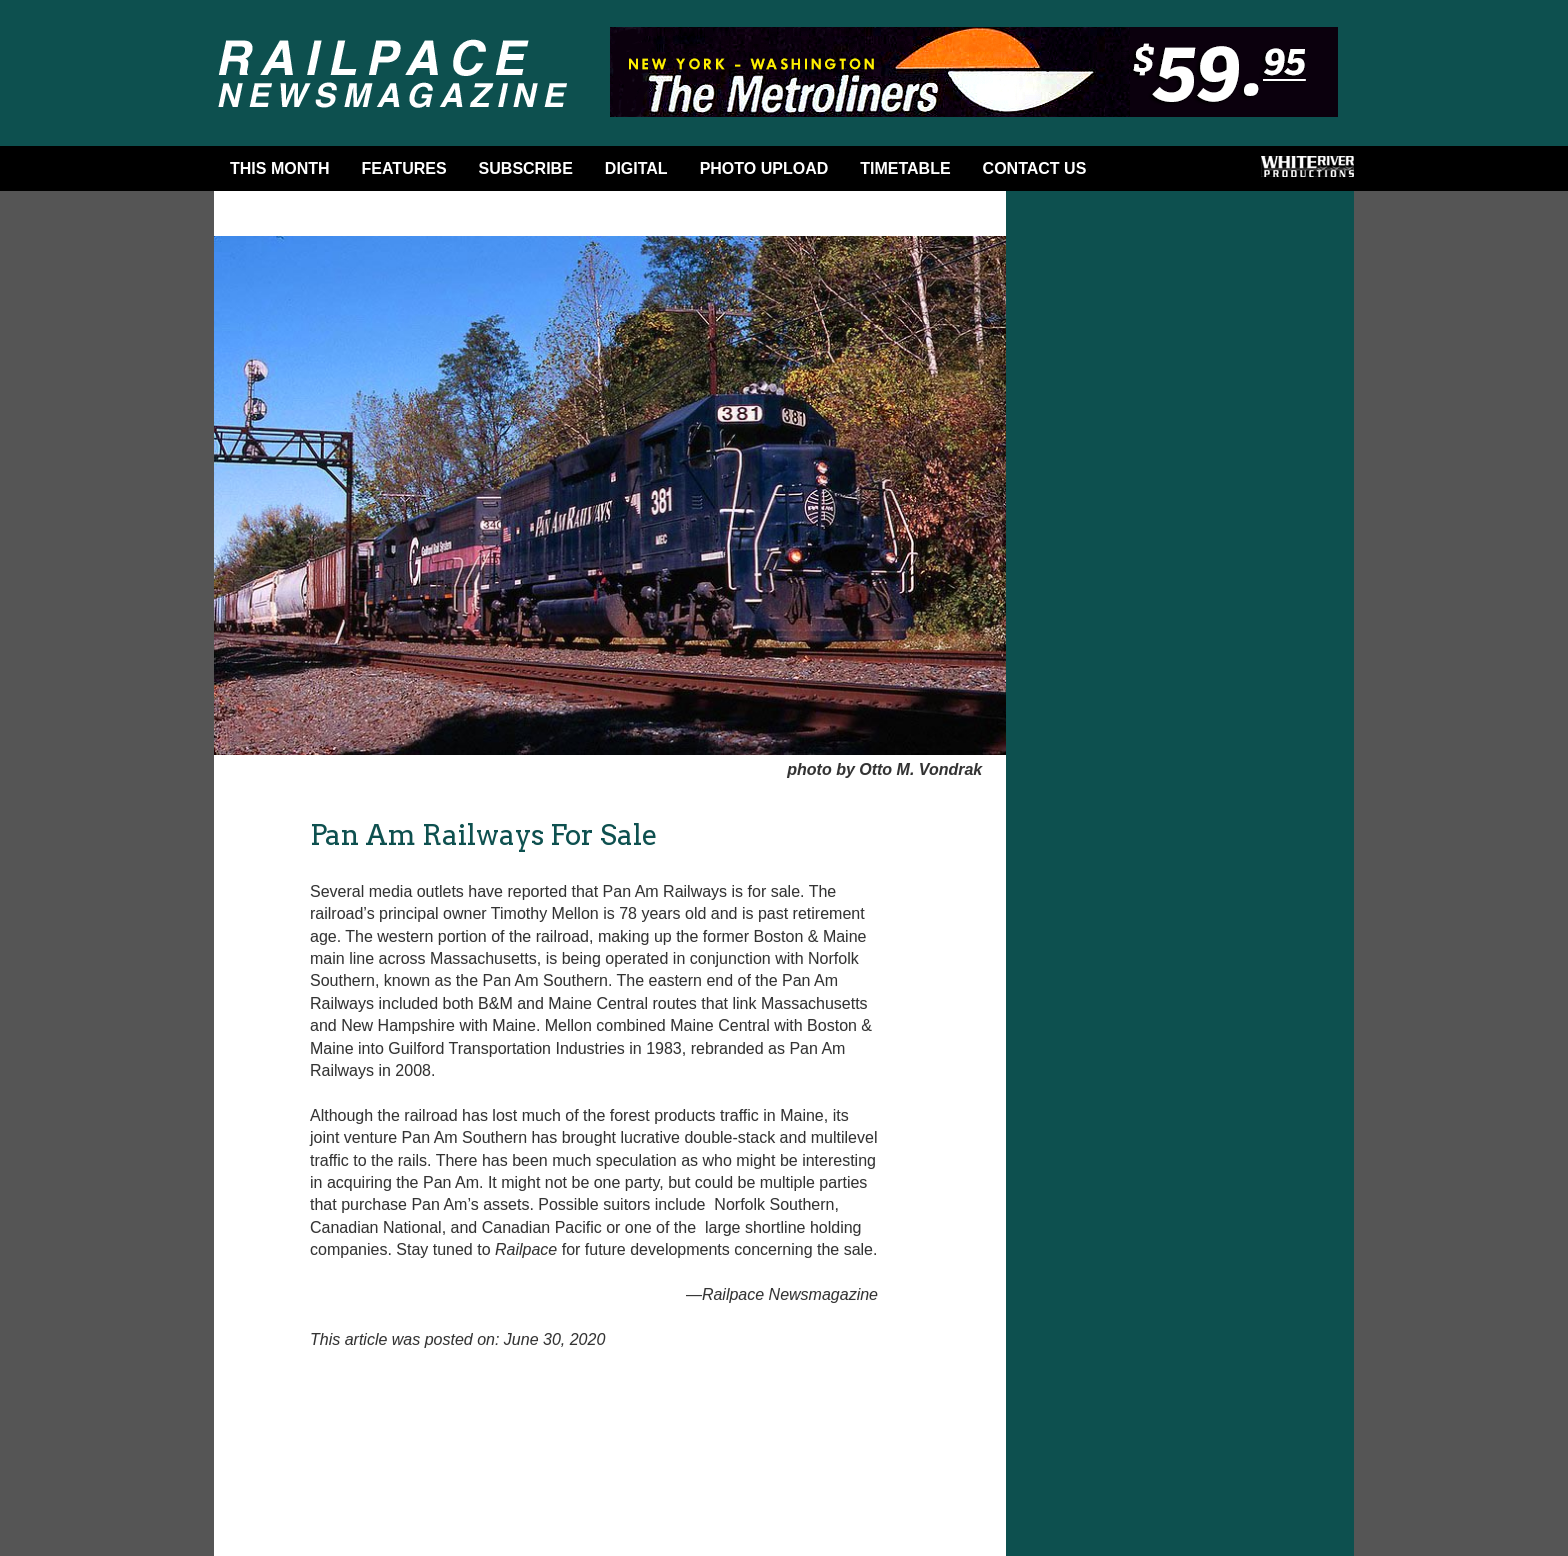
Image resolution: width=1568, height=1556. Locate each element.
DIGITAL (636, 168)
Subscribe (526, 168)
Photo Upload (764, 168)
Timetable (905, 168)
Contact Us (1035, 168)
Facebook (1134, 173)
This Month (280, 168)
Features (404, 168)
